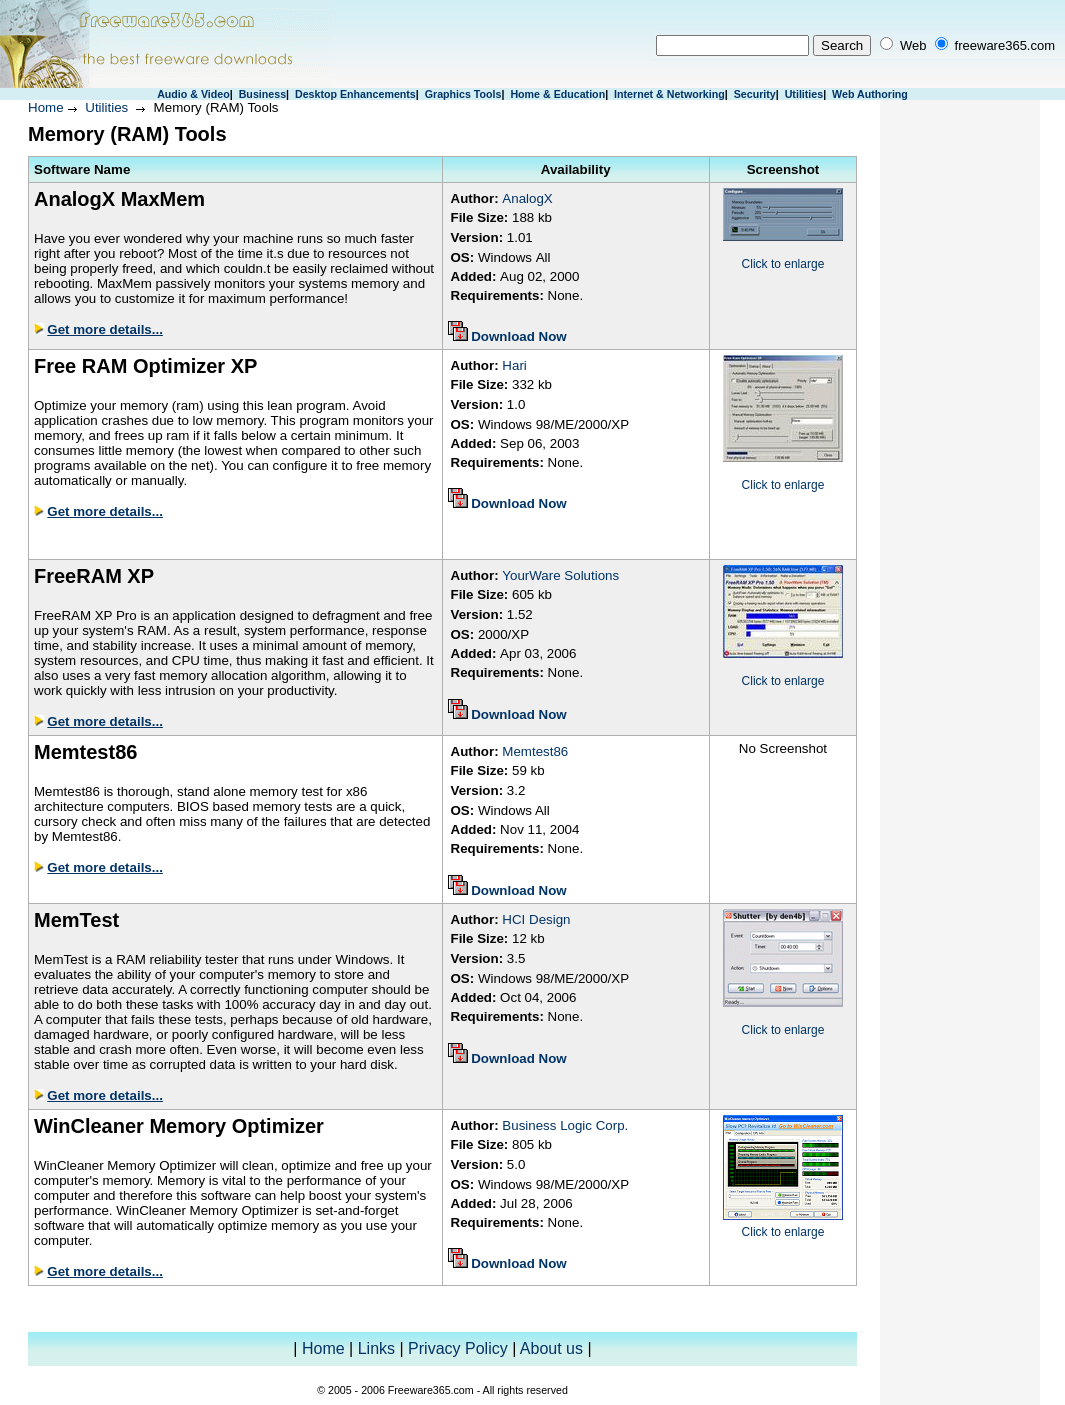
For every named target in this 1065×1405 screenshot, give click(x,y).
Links (376, 1348)
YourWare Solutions (560, 575)
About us (551, 1348)
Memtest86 (535, 751)
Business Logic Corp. (565, 1125)
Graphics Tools (463, 94)
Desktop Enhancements (355, 94)
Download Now (519, 336)
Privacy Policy (458, 1348)
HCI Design (536, 919)
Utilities (804, 94)
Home (46, 107)
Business (262, 94)
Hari (514, 365)
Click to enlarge (783, 264)
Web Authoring (870, 94)
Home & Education (557, 94)
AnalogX (527, 198)
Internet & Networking (669, 94)
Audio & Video (193, 94)
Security (755, 94)
